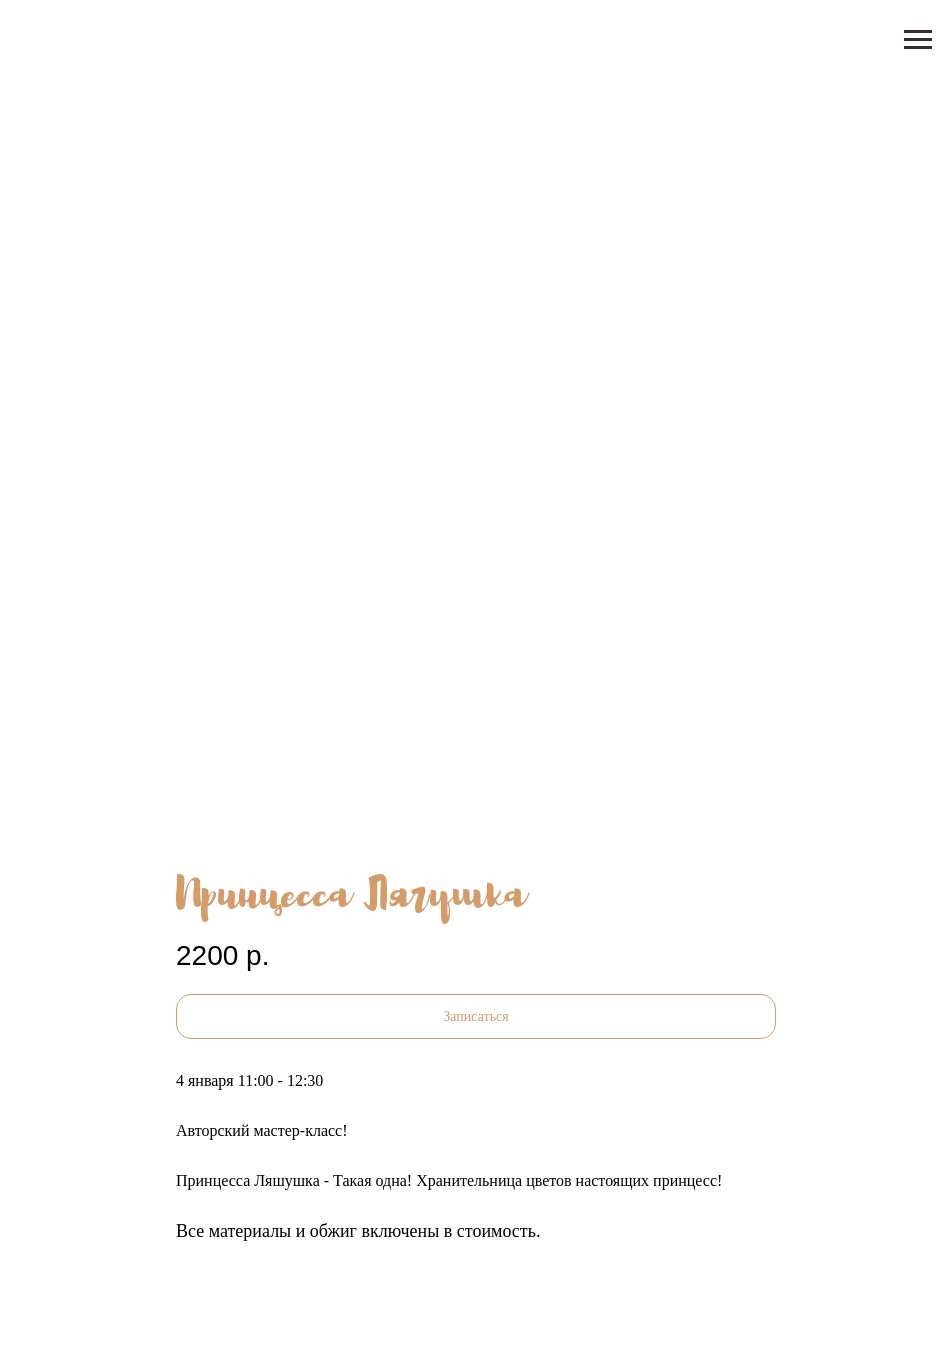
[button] (476, 1016)
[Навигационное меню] (918, 40)
